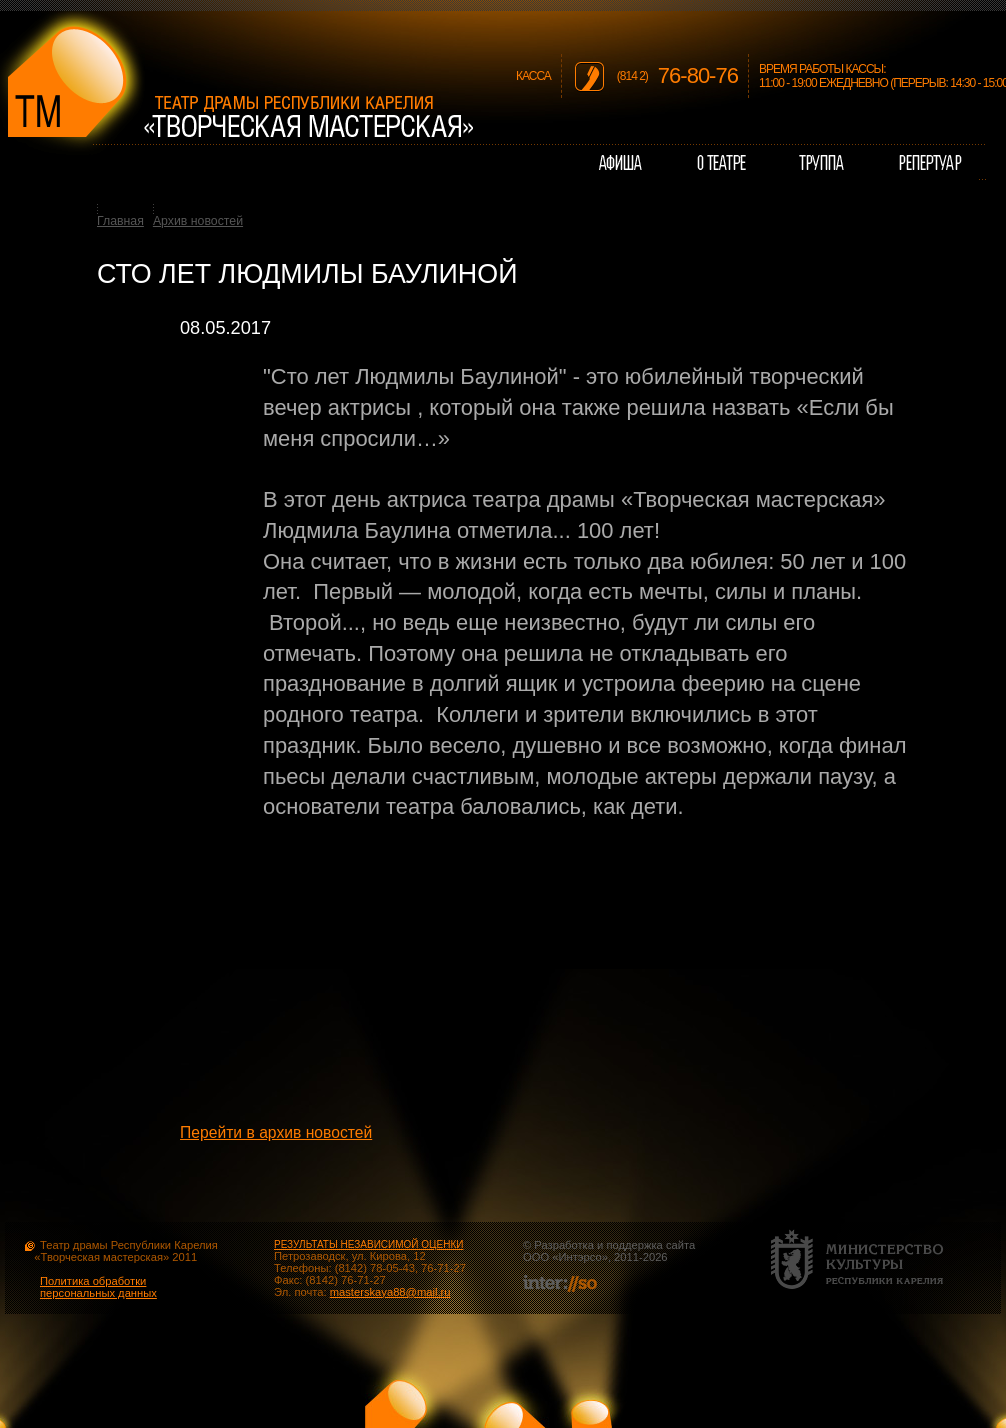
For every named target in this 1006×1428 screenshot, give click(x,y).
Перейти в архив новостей (276, 1132)
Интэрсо (579, 1257)
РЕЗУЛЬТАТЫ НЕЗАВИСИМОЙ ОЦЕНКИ (368, 1244)
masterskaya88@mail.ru (390, 1292)
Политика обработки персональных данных (98, 1287)
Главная (120, 221)
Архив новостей (198, 221)
